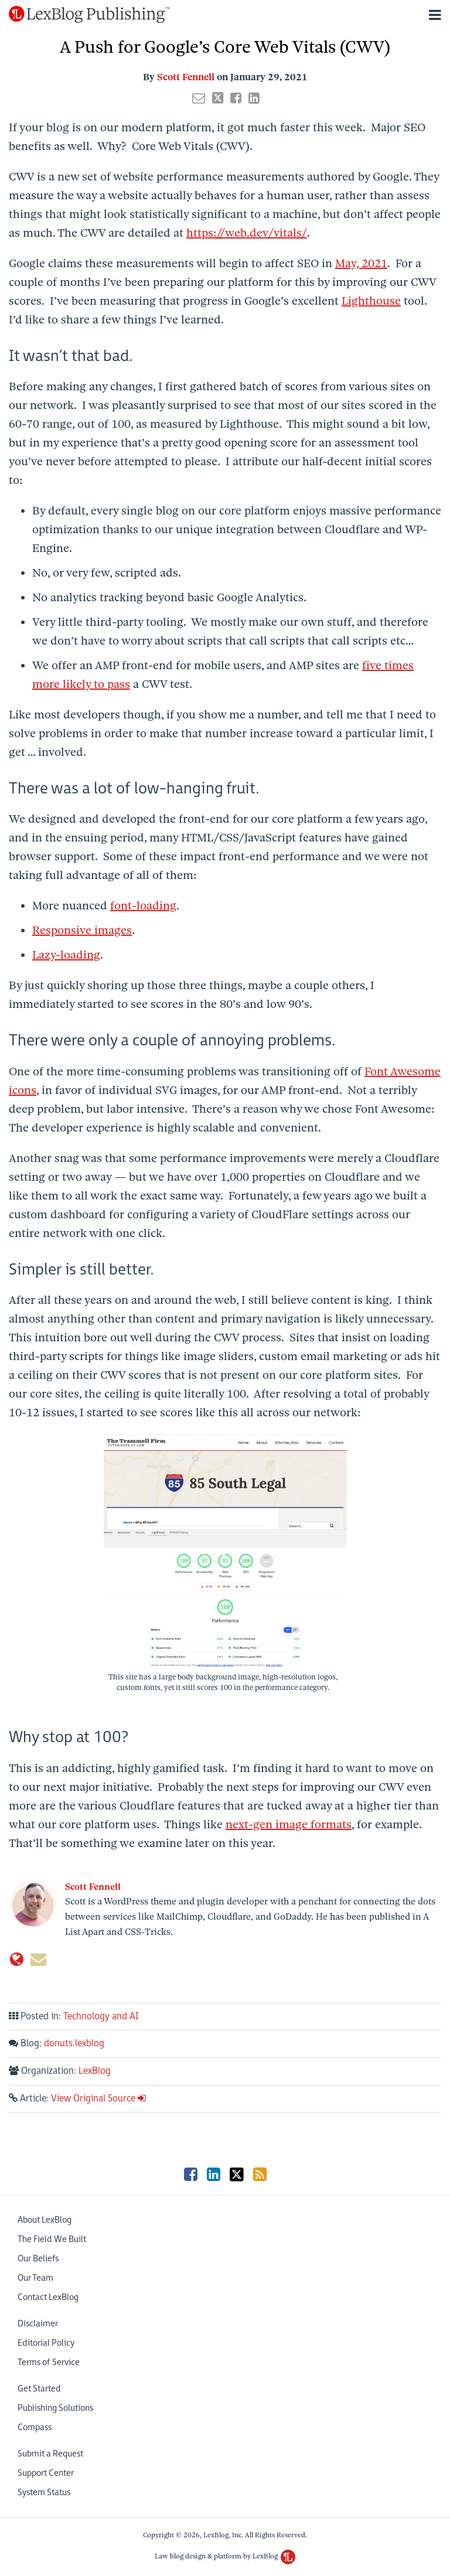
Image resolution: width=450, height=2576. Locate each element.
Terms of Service (49, 2362)
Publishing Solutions (55, 2408)
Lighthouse (371, 301)
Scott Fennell (185, 77)
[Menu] (225, 15)
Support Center (46, 2473)
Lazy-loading (66, 955)
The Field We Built (52, 2239)
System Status (44, 2492)
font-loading (143, 905)
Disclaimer (38, 2323)
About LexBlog (44, 2220)
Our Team (35, 2278)
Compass (35, 2427)
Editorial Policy (46, 2343)
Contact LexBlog (48, 2297)
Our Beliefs (38, 2258)
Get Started (39, 2388)
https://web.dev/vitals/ (246, 233)
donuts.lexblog (74, 2043)
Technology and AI (100, 2016)
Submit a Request (50, 2453)
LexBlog (95, 2071)
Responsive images (82, 930)
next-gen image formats (289, 1824)
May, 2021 (361, 263)
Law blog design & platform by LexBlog (225, 2556)
